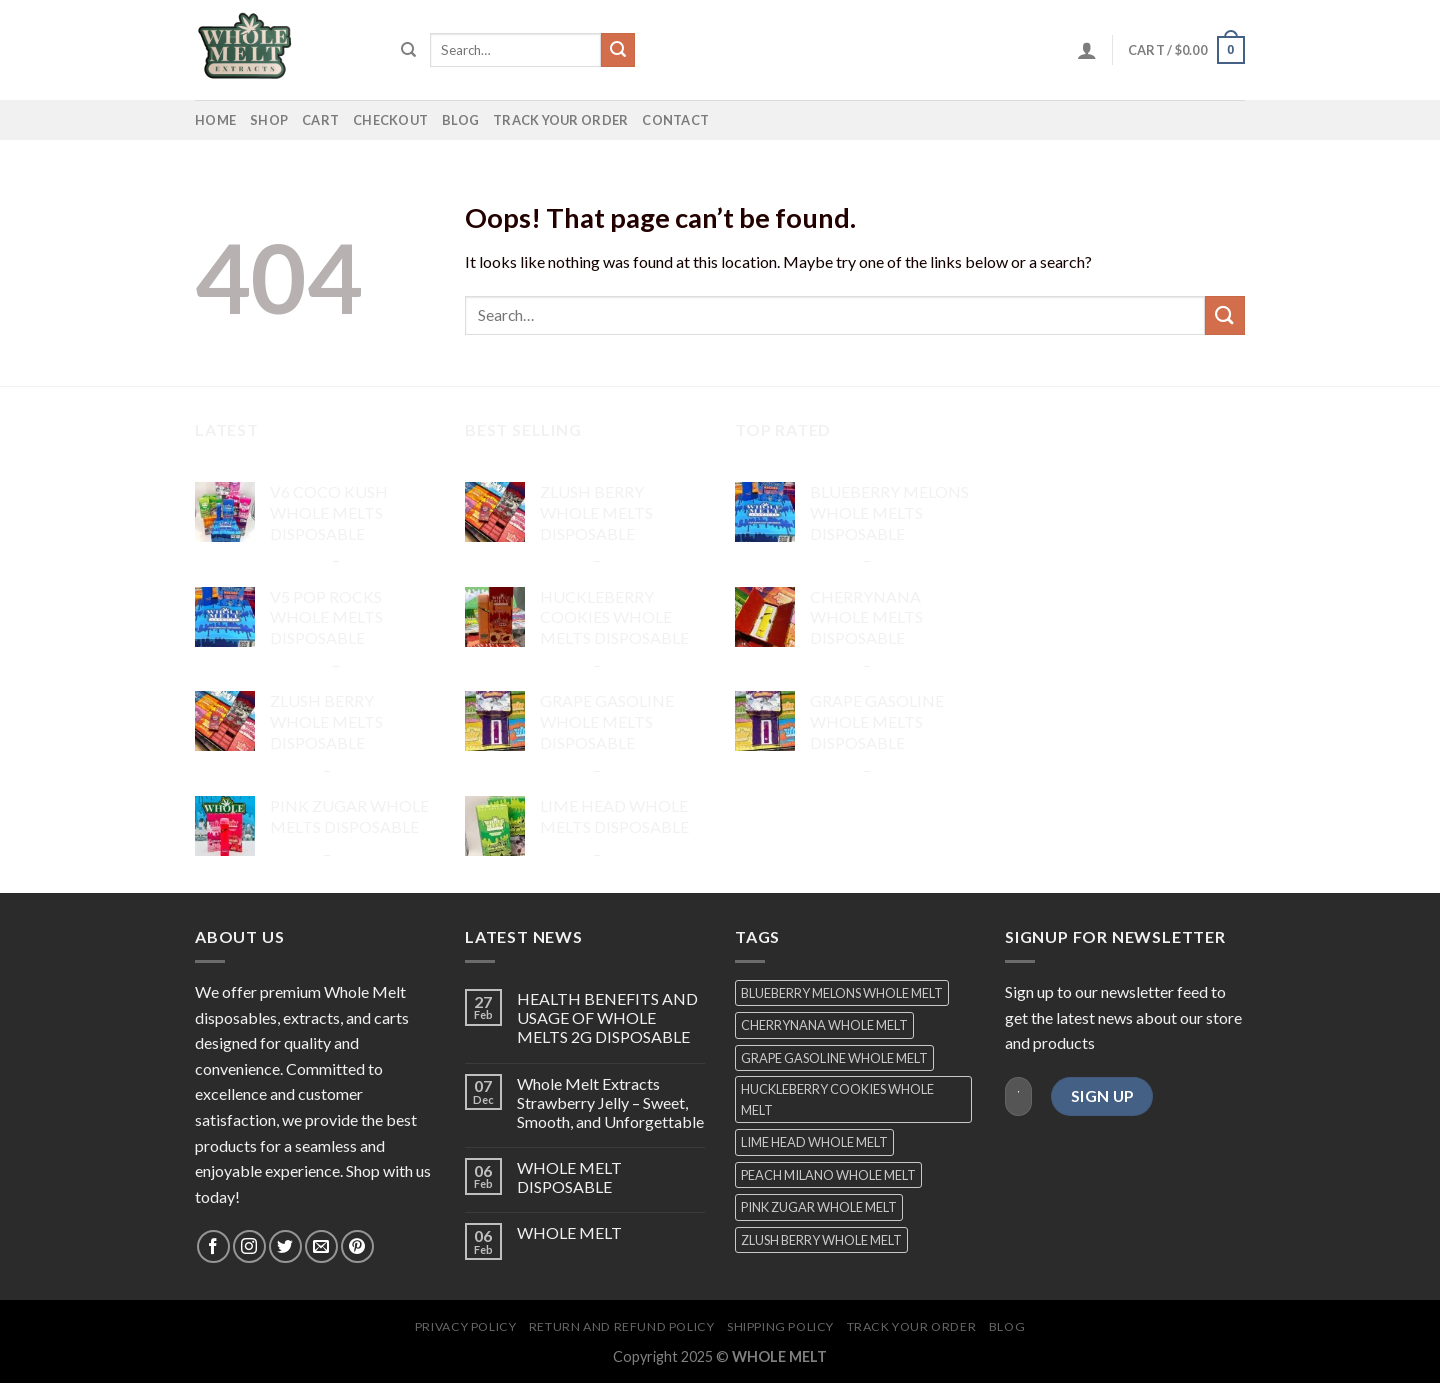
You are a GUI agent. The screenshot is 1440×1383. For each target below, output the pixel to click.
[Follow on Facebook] (213, 1246)
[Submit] (618, 50)
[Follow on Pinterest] (357, 1246)
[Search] (408, 50)
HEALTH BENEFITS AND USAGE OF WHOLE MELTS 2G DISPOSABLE (607, 1017)
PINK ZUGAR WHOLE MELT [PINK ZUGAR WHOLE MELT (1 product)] (819, 1207)
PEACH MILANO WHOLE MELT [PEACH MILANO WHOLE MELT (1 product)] (828, 1175)
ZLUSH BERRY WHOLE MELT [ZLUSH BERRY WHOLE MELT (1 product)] (821, 1240)
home (215, 120)
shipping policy (780, 1326)
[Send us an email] (321, 1246)
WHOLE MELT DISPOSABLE (569, 1177)
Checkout (390, 120)
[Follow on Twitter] (285, 1246)
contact (675, 120)
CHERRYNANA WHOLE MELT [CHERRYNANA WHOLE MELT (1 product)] (824, 1025)
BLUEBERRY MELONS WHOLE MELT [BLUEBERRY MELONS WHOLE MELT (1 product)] (842, 993)
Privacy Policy (466, 1326)
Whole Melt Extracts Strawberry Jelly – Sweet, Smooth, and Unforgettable (610, 1102)
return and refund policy (622, 1326)
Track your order (560, 120)
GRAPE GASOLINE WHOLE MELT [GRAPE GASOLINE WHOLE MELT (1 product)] (834, 1058)
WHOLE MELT (569, 1232)
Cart (320, 120)
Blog (460, 120)
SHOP (269, 120)
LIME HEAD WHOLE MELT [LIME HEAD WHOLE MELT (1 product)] (814, 1142)
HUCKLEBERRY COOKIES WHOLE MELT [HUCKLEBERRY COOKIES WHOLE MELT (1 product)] (837, 1099)
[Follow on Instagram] (249, 1246)
